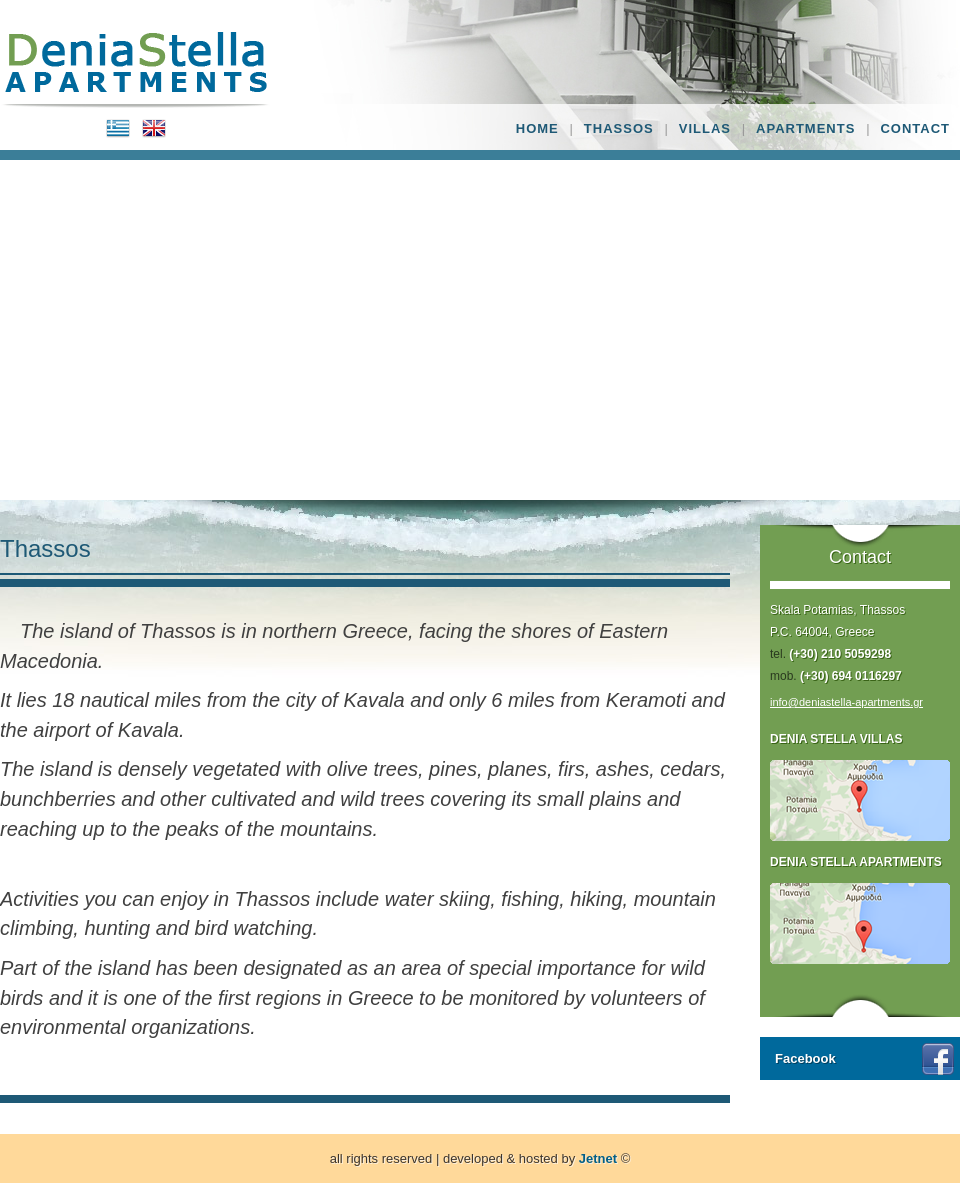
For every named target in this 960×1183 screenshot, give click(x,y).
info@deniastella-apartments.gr (846, 702)
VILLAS (705, 128)
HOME (537, 128)
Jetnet (598, 1158)
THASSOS (619, 128)
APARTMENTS (805, 128)
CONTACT (915, 128)
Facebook (805, 1058)
